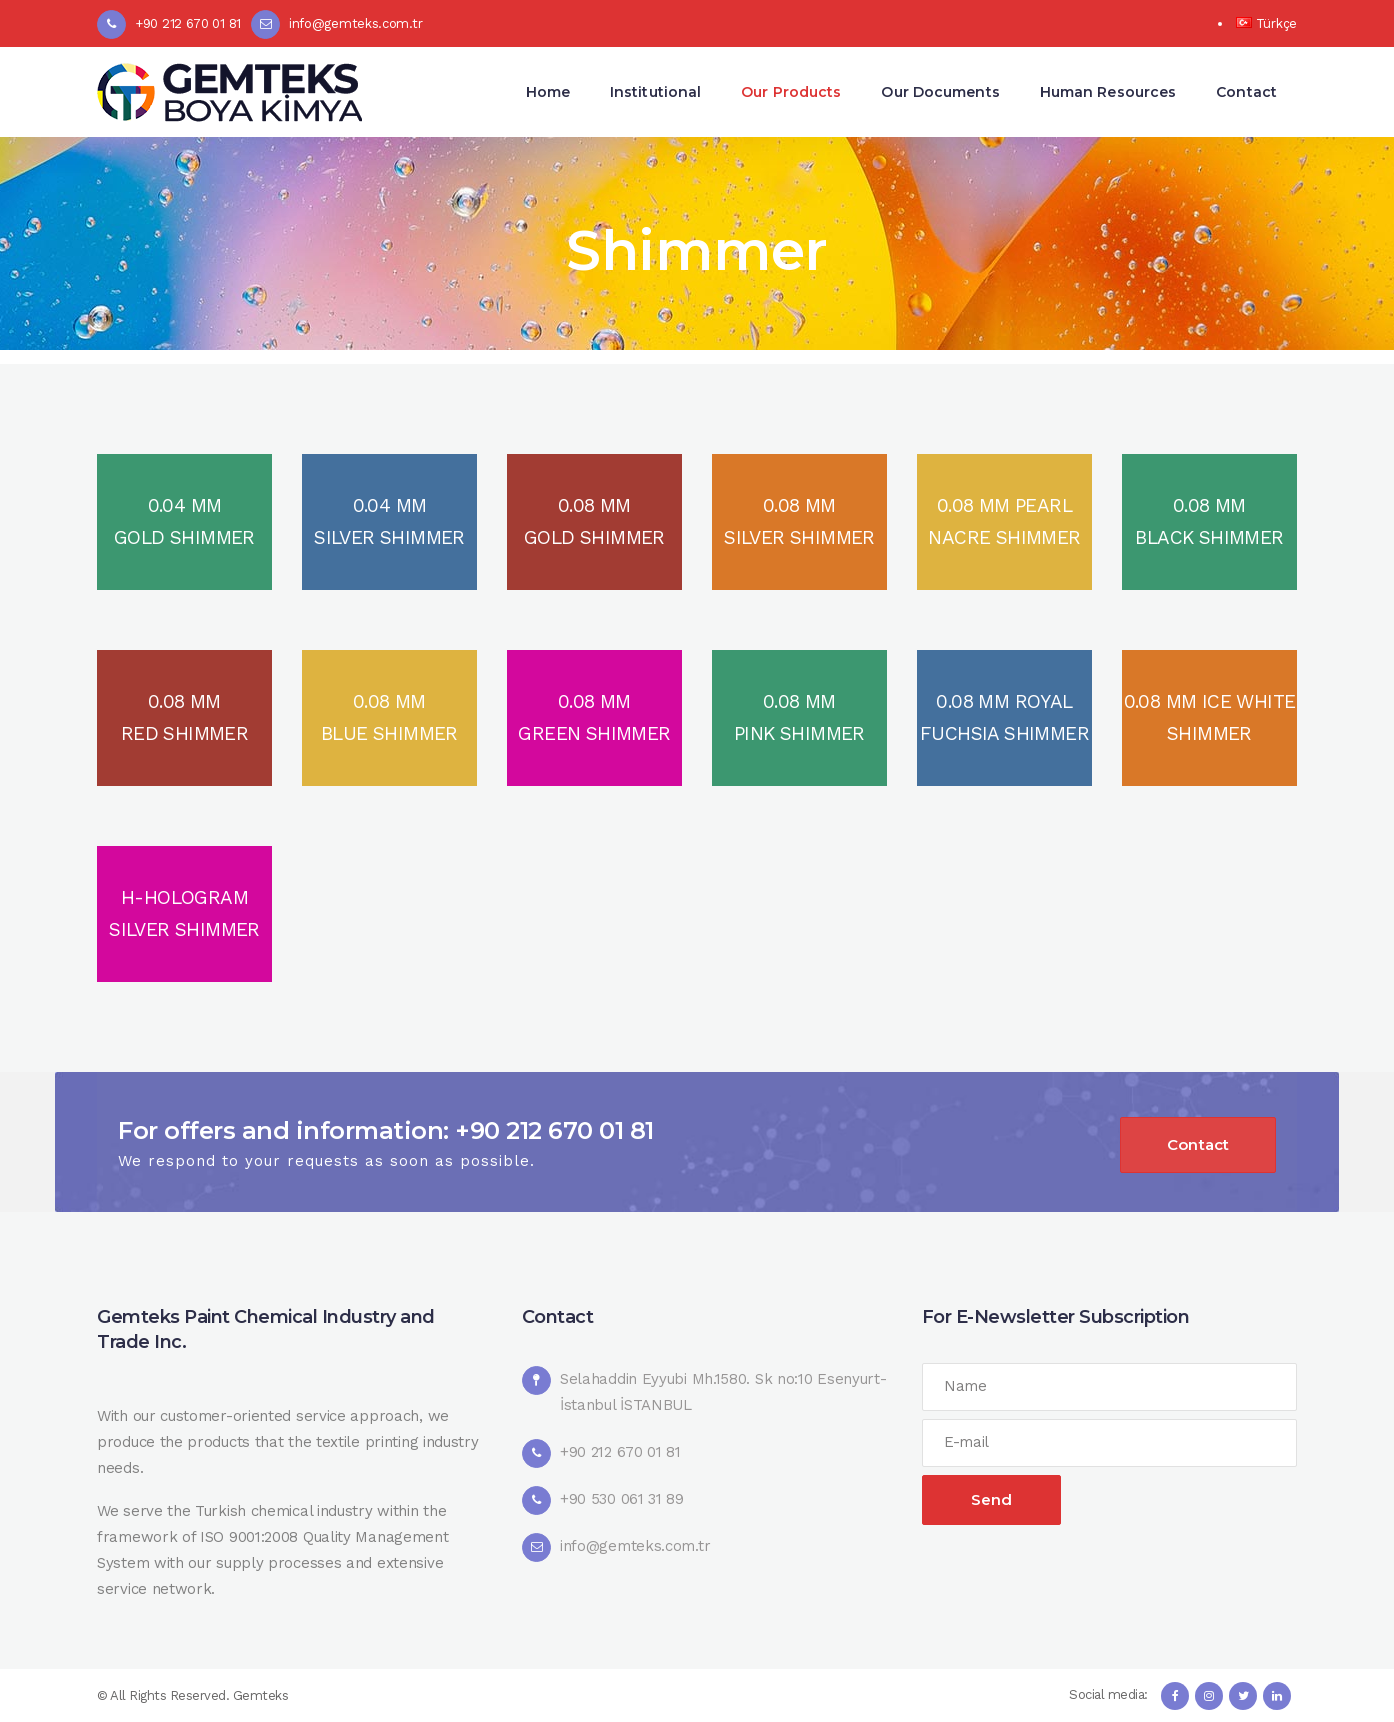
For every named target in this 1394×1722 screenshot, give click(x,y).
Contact (1198, 1144)
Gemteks (261, 1695)
